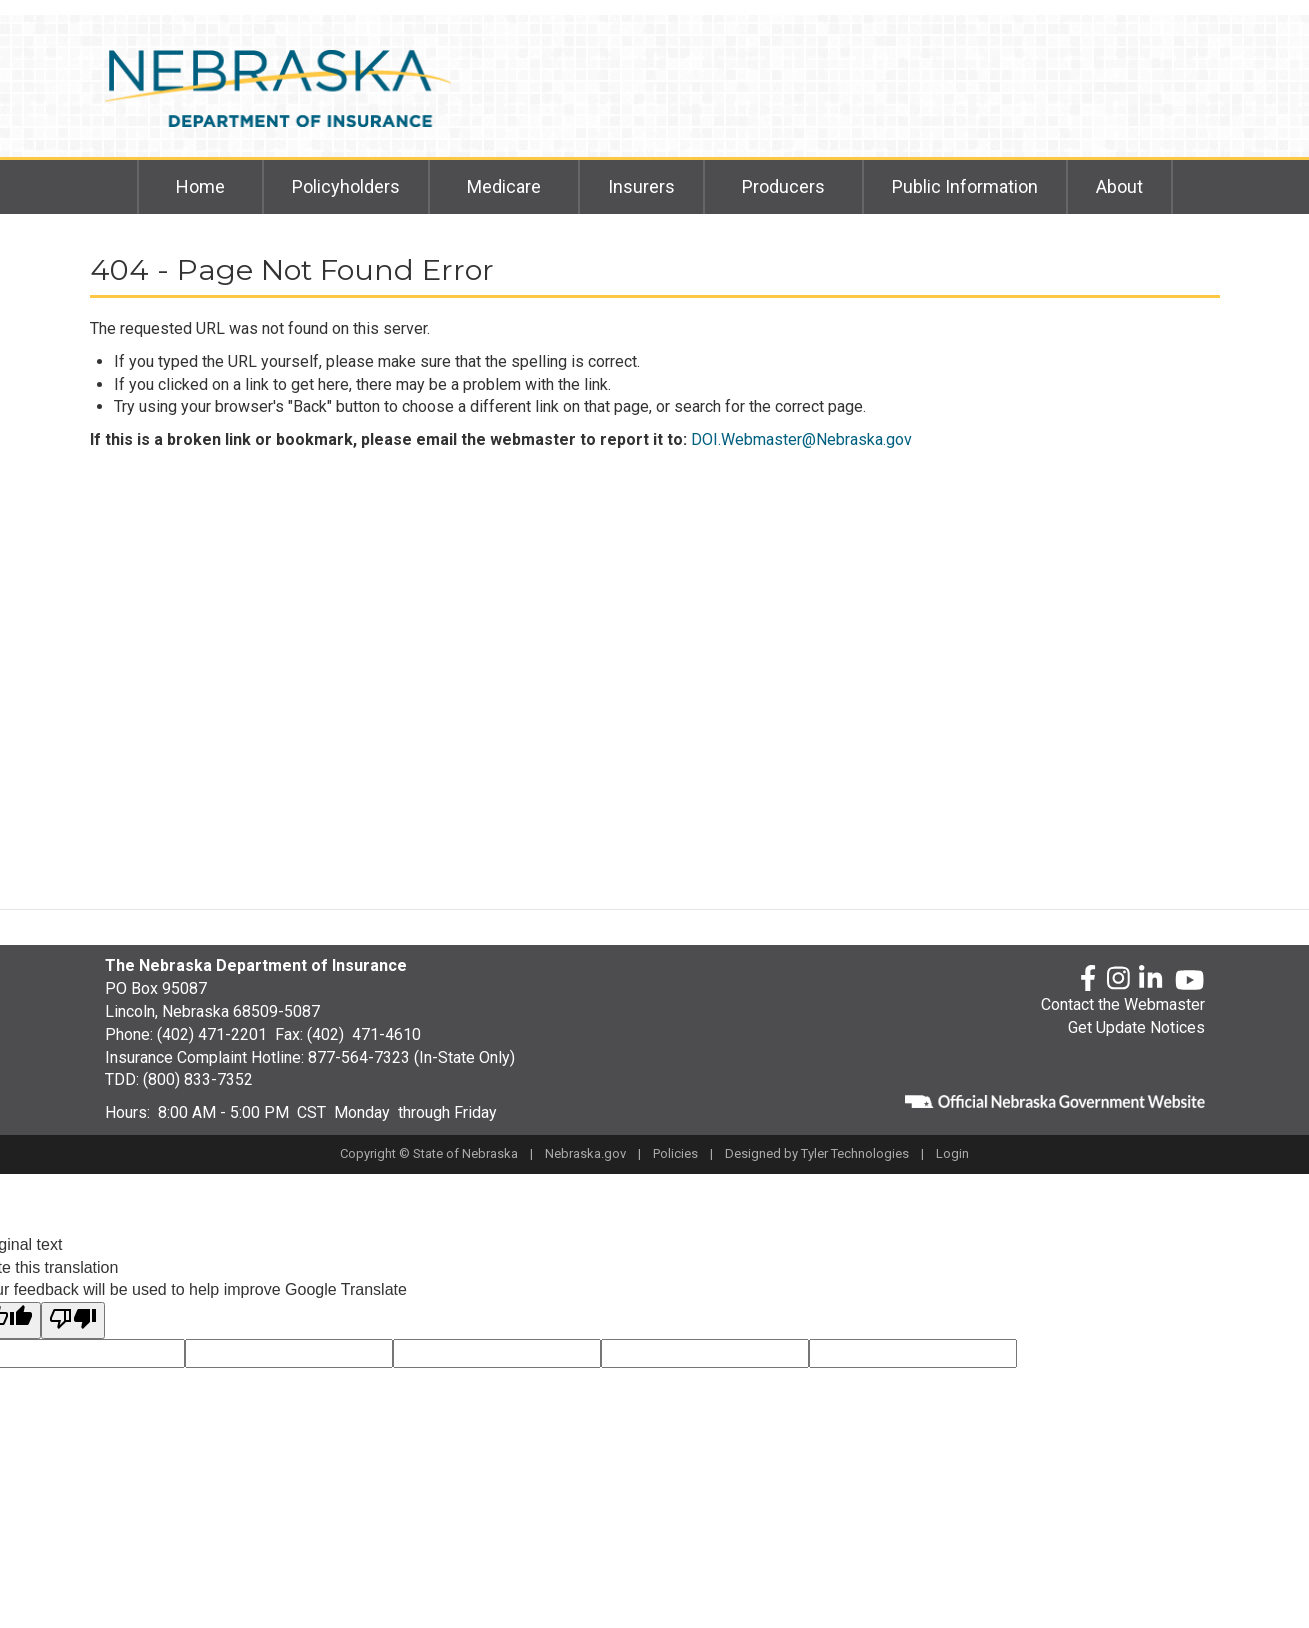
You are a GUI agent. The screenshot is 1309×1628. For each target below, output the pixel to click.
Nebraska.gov (585, 1153)
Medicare (504, 186)
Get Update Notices (1136, 1027)
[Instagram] (1118, 979)
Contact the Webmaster (1123, 1004)
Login (952, 1153)
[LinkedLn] (1152, 979)
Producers (783, 186)
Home (200, 186)
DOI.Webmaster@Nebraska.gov (801, 439)
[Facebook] (1088, 979)
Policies (675, 1153)
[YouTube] (1189, 980)
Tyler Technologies (855, 1153)
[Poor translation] (73, 1320)
